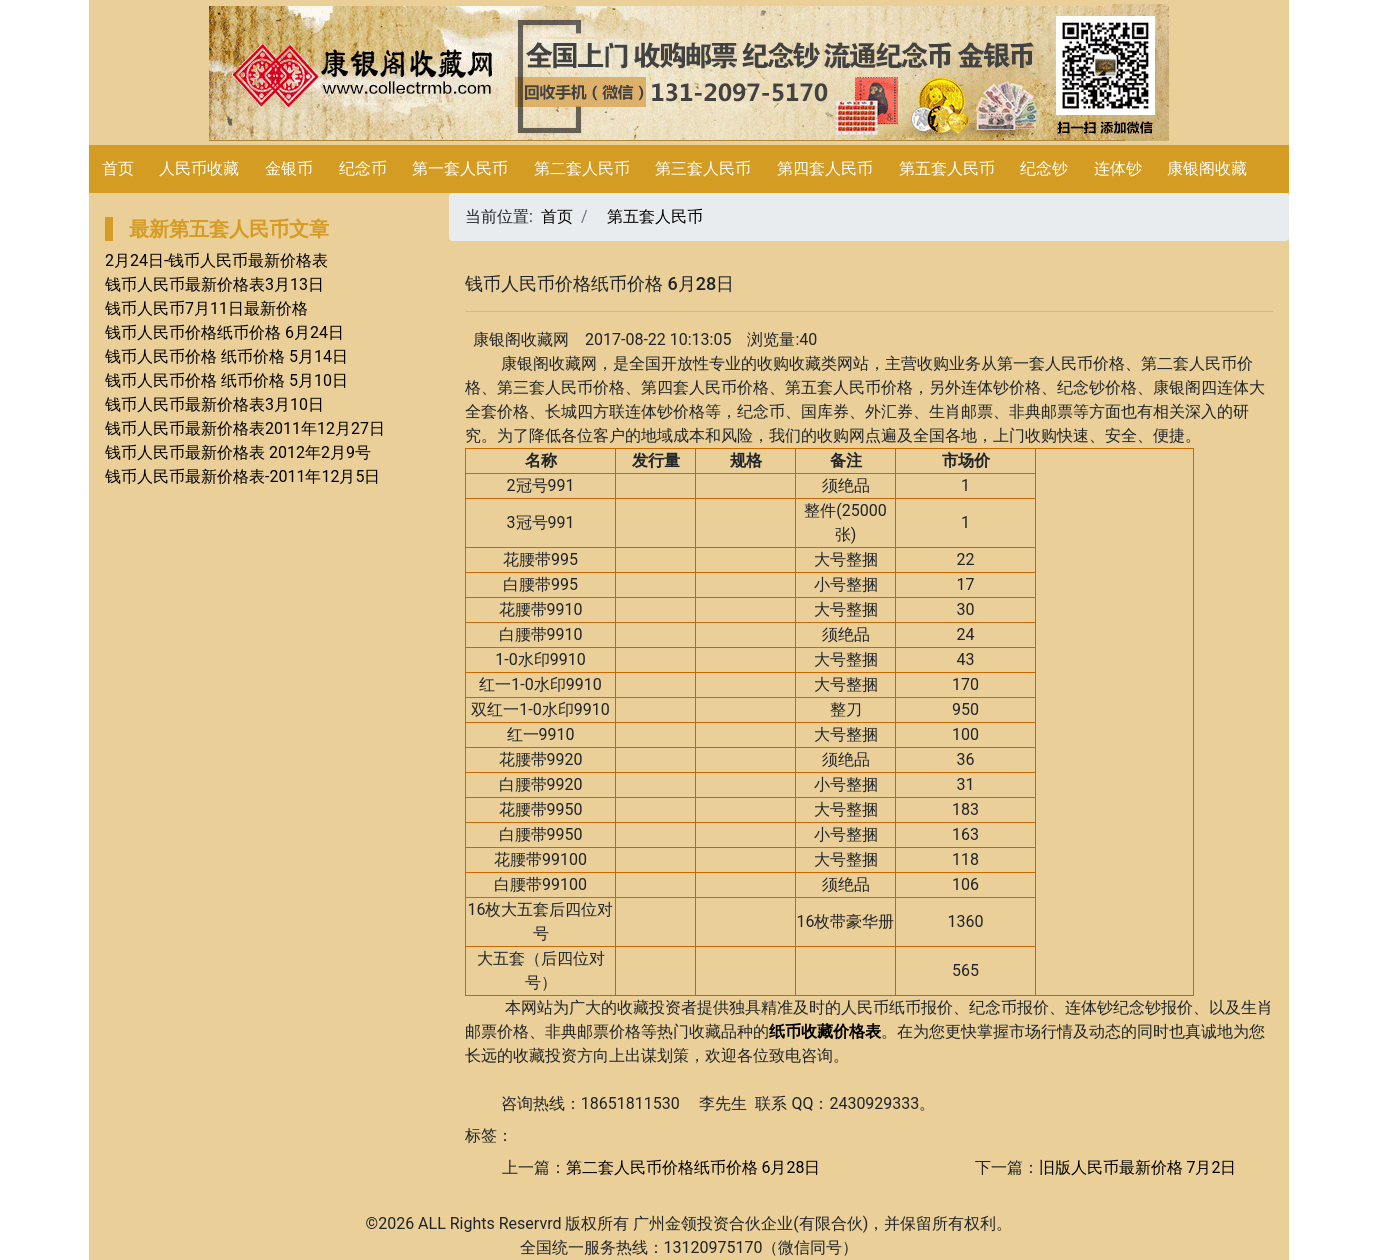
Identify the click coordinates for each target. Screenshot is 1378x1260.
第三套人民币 (703, 168)
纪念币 (363, 168)
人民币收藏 (199, 168)
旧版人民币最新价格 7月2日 (1138, 1167)
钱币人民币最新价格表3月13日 (214, 284)
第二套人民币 (582, 168)
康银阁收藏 (1207, 168)
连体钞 (1118, 168)
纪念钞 (1044, 168)
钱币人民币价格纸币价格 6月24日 (224, 332)
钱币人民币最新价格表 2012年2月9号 (238, 452)
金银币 (289, 168)
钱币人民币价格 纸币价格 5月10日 (226, 380)
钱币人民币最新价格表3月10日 (214, 404)
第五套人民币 (947, 168)
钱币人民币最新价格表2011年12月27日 (245, 428)
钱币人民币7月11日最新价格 (206, 308)
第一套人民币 (460, 168)
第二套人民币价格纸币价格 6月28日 (693, 1167)
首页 (118, 168)
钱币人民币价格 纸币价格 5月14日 (226, 356)
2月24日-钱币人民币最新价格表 (216, 260)
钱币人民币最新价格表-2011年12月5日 (242, 476)
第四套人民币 (825, 168)
